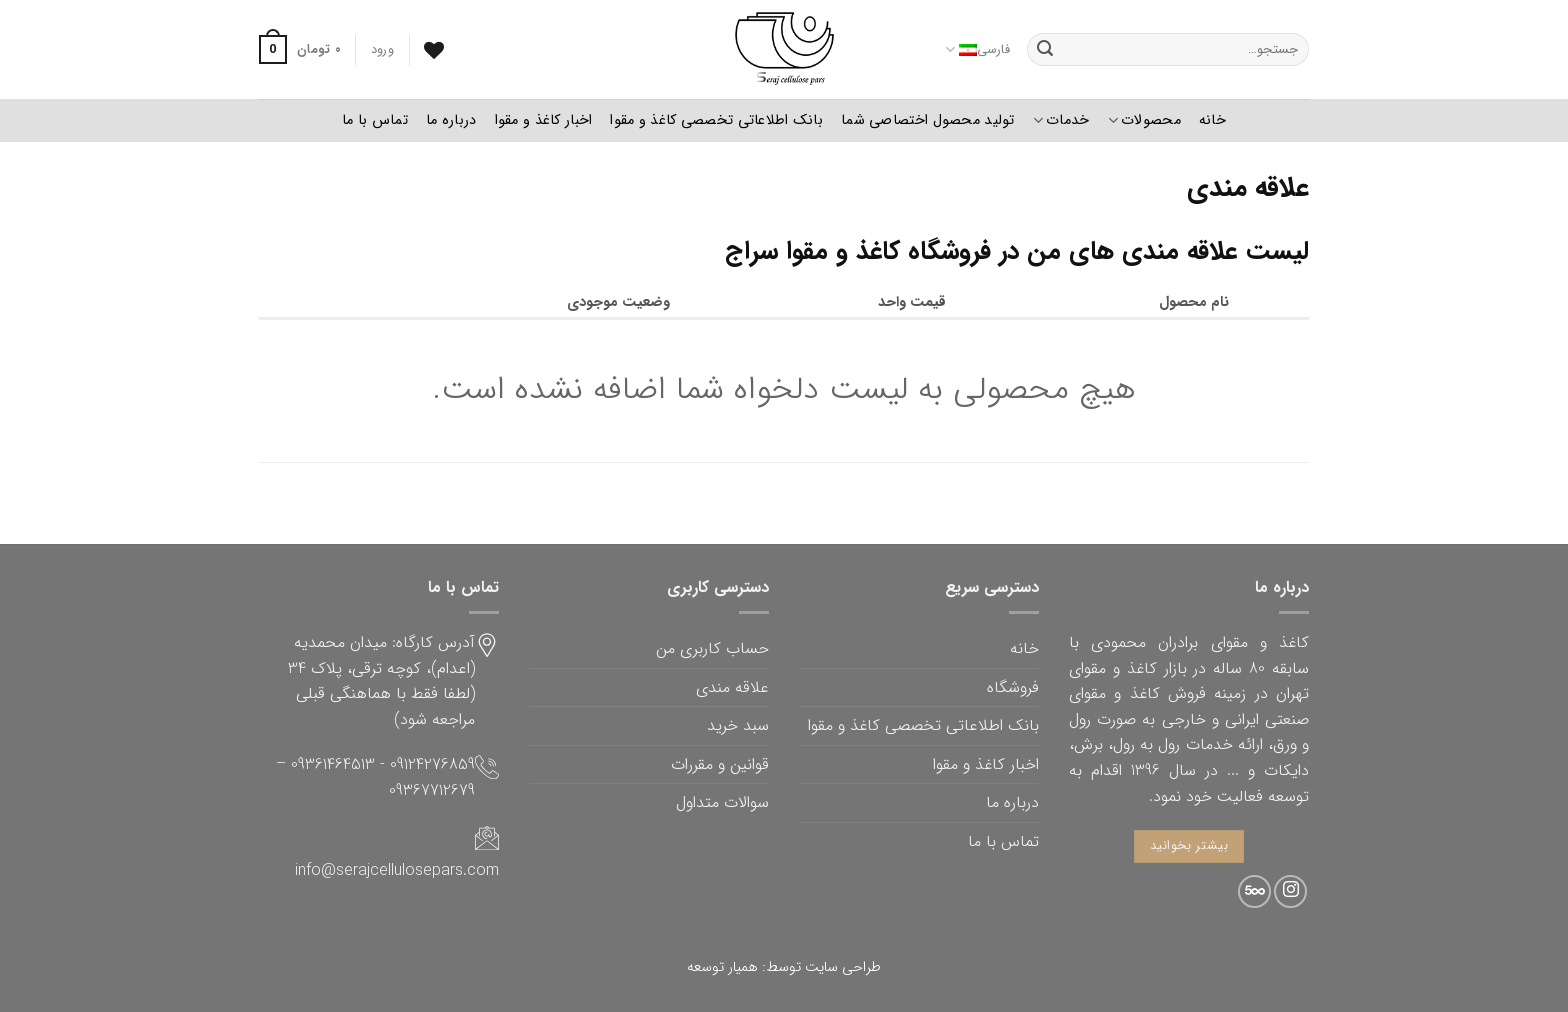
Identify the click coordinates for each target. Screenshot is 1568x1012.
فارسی (977, 50)
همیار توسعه (722, 967)
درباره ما (451, 120)
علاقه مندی (732, 687)
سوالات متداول (722, 802)
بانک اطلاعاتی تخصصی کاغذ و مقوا (716, 120)
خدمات (1061, 120)
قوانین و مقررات (720, 764)
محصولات (1144, 120)
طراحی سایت (843, 967)
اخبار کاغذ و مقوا (544, 120)
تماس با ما (375, 120)
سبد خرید (738, 725)
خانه (1212, 120)
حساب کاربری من (712, 648)
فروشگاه (1013, 687)
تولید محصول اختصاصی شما (928, 120)
